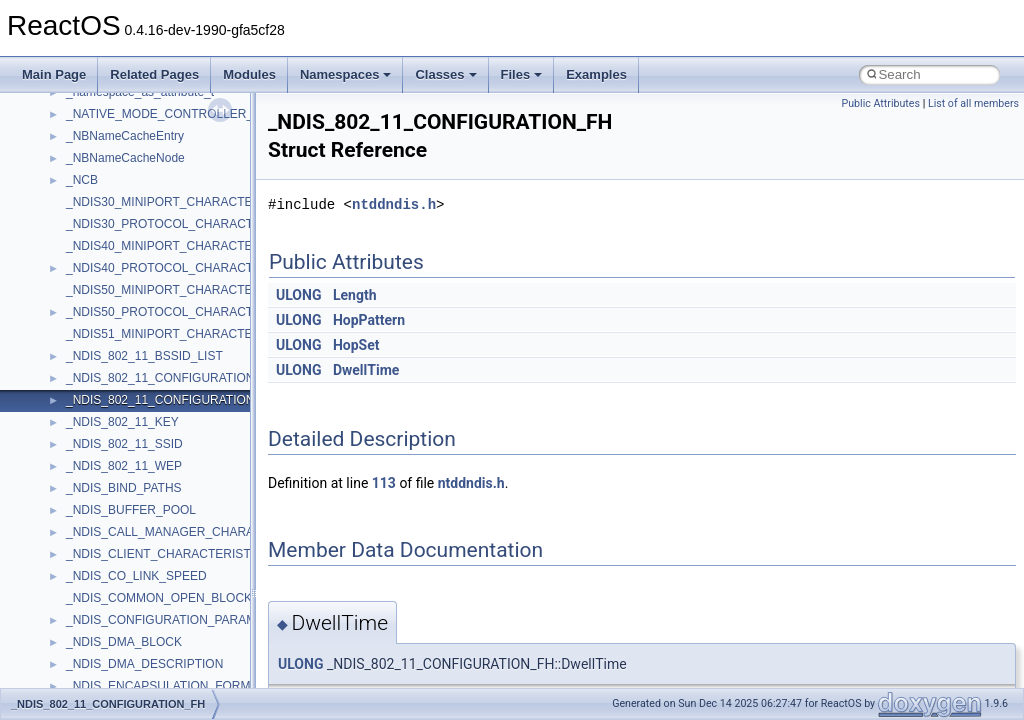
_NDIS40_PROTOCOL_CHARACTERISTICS (187, 268)
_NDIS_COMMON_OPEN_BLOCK (159, 598)
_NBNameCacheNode (125, 158)
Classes (445, 74)
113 (384, 483)
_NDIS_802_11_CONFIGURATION (160, 378)
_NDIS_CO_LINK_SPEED (136, 576)
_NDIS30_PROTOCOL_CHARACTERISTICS (187, 224)
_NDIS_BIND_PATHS (124, 488)
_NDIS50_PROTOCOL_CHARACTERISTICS (187, 312)
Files (522, 74)
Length (355, 295)
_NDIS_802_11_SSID (124, 444)
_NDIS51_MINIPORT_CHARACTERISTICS (183, 334)
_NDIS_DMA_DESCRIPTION (144, 664)
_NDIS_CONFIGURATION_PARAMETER (177, 620)
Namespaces (346, 74)
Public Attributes (880, 103)
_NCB (82, 180)
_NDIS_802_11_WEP (124, 466)
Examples (596, 74)
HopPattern (369, 320)
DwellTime (366, 370)
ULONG (298, 295)
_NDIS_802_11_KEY (122, 422)
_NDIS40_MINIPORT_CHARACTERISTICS (183, 246)
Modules (249, 74)
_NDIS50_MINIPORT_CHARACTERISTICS (183, 290)
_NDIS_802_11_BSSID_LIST (144, 356)
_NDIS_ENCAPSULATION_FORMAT (165, 686)
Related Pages (154, 74)
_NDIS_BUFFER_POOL (131, 510)
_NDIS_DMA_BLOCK (124, 642)
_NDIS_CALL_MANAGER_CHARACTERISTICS (195, 532)
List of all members (973, 103)
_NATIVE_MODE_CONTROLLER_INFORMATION (201, 114)
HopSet (356, 345)
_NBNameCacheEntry (125, 136)
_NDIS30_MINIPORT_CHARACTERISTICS (183, 202)
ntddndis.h (394, 204)
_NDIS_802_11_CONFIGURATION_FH (171, 400)
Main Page (54, 74)
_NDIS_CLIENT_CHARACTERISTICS (168, 554)
